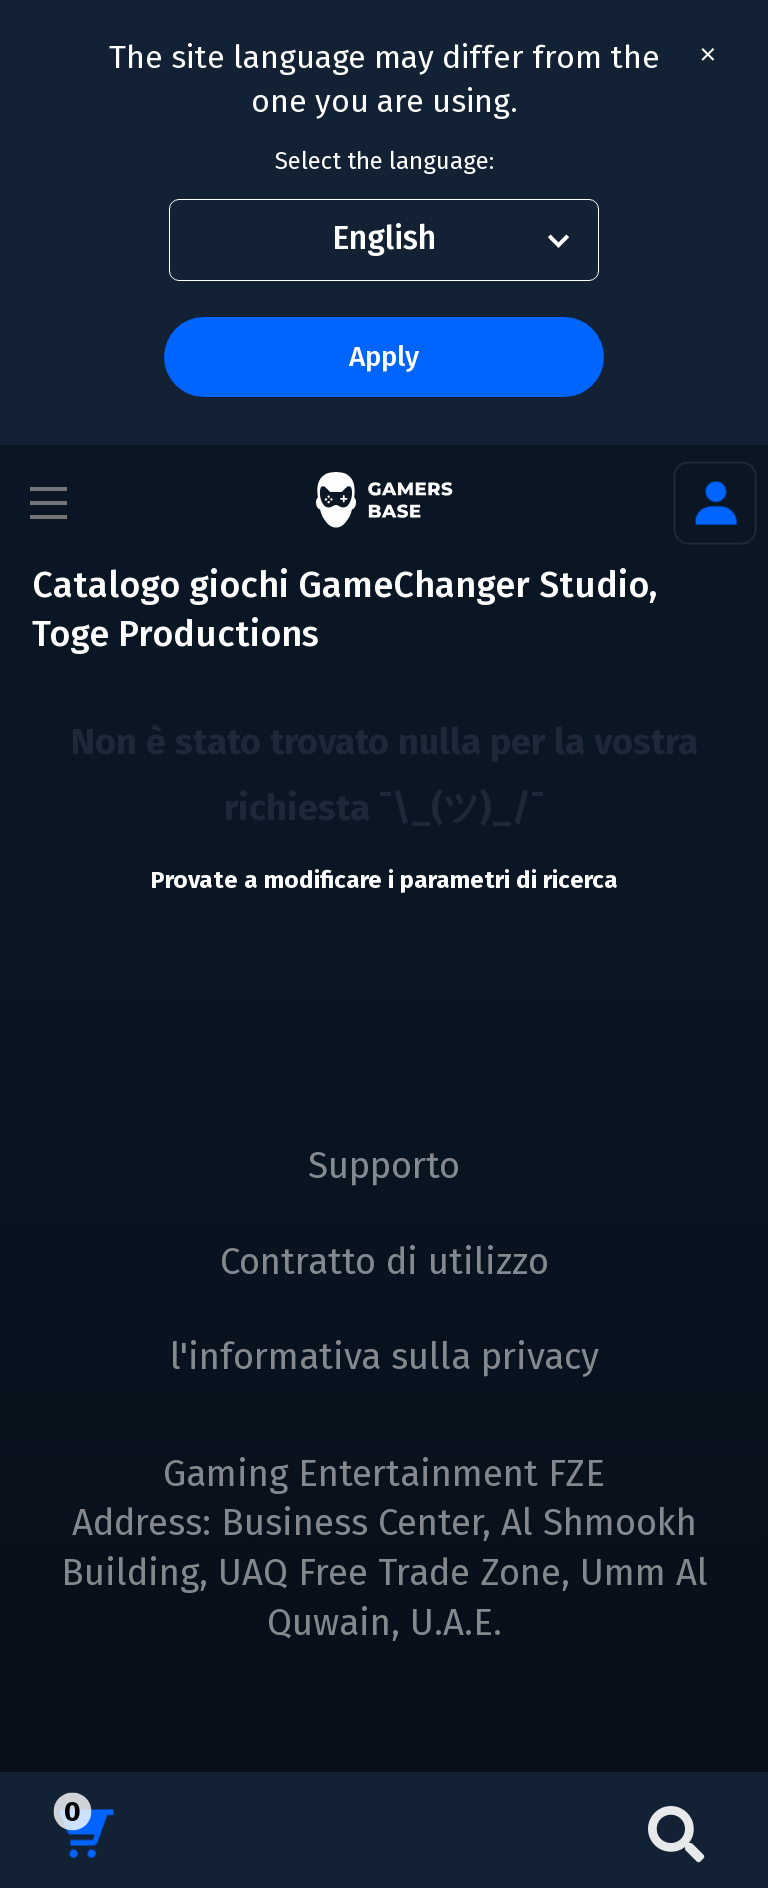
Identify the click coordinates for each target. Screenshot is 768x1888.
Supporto (384, 1166)
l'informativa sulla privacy (384, 1357)
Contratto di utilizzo (384, 1262)
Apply (384, 356)
